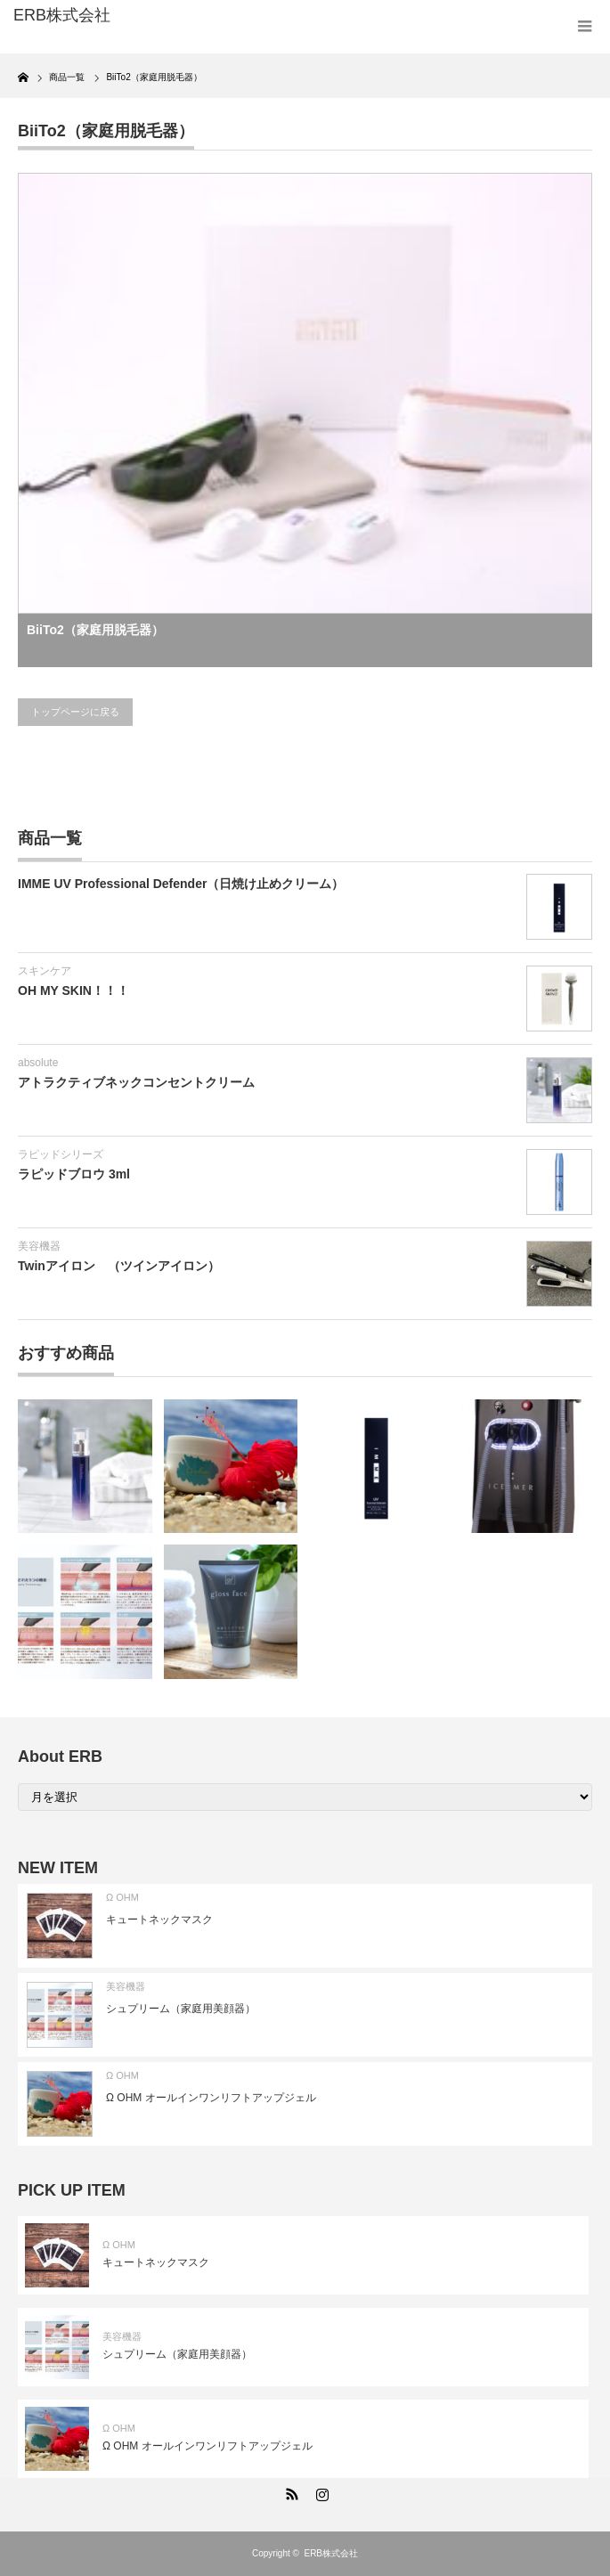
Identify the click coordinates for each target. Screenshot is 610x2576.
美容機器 (39, 1246)
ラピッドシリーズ (60, 1154)
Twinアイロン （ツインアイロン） (119, 1266)
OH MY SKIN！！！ (73, 990)
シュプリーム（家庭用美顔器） (181, 2008)
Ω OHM (122, 1897)
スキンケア (44, 971)
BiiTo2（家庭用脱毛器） (95, 630)
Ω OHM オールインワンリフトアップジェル (211, 2097)
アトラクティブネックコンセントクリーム (136, 1082)
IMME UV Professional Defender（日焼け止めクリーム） (181, 883)
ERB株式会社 (331, 2553)
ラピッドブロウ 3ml (74, 1174)
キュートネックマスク (159, 1919)
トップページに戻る (75, 711)
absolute (38, 1062)
